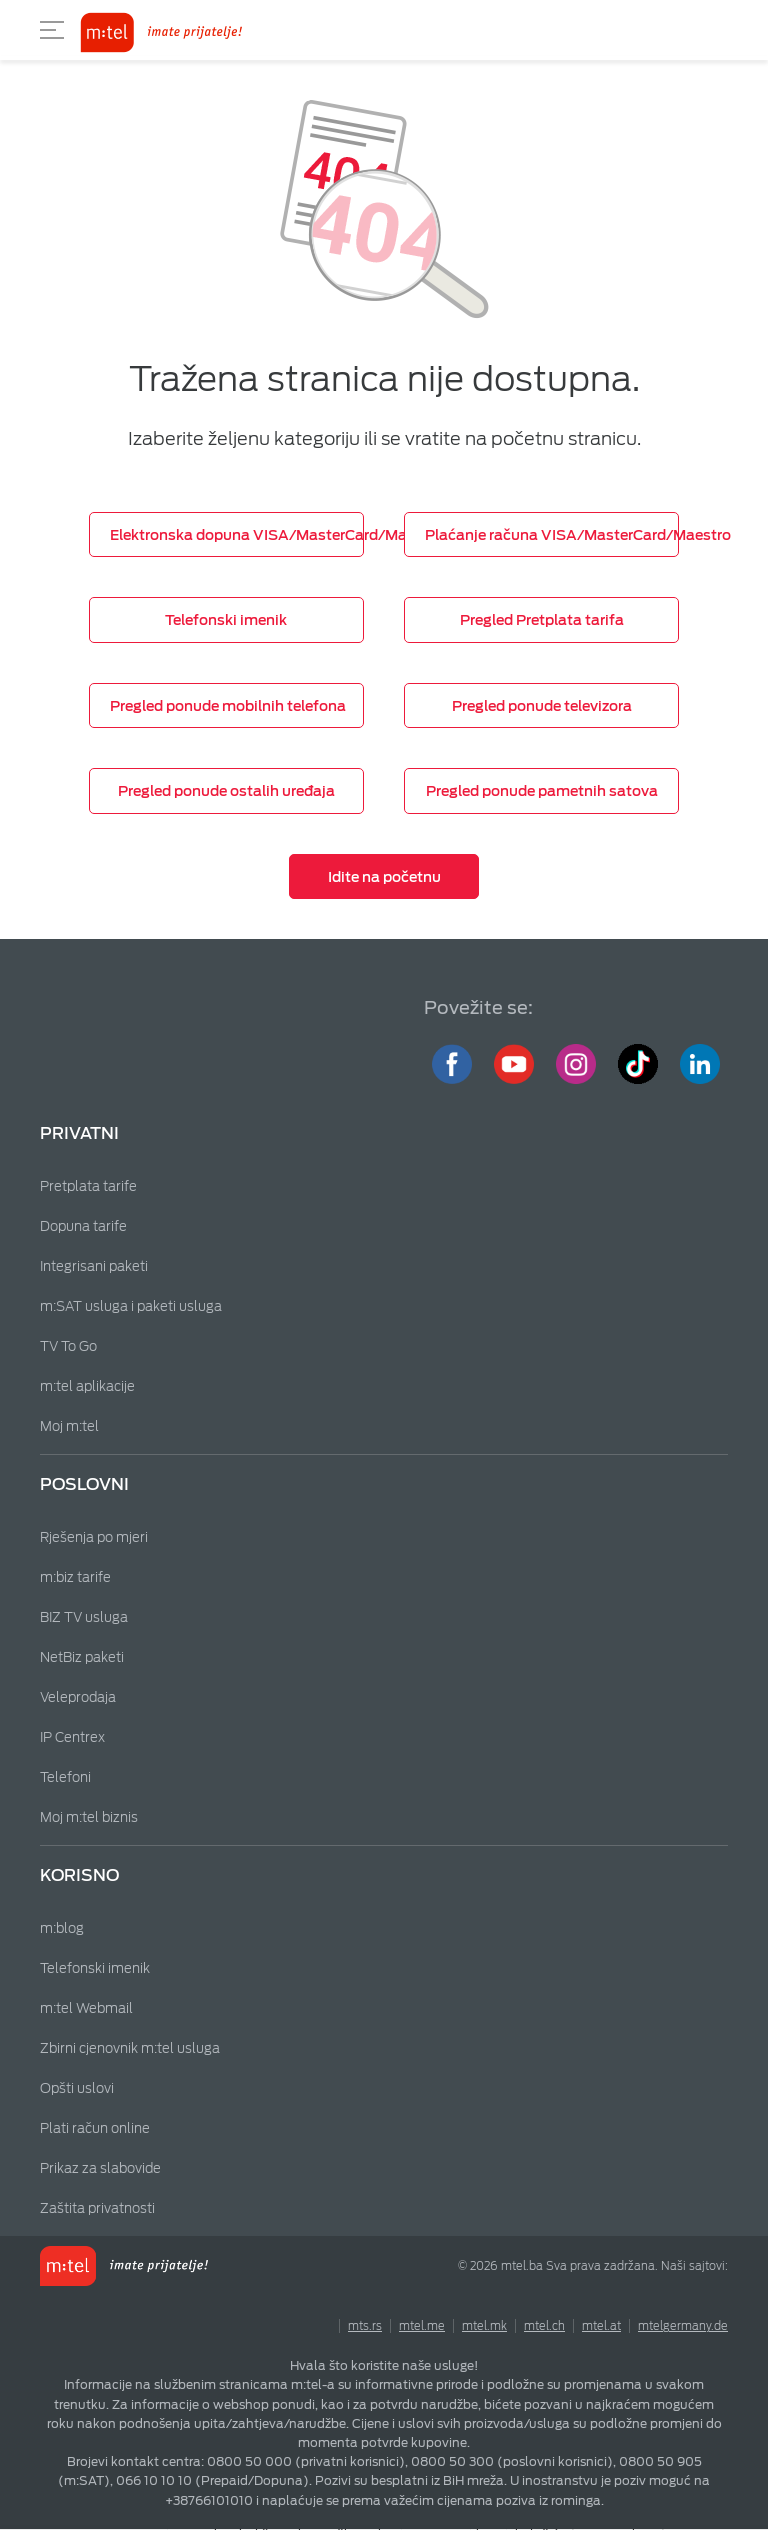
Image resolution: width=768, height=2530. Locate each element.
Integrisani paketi (94, 1266)
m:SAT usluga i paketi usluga (131, 1306)
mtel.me (422, 2326)
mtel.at (601, 2326)
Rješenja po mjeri (94, 1537)
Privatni (79, 1133)
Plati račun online (95, 2128)
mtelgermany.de (683, 2326)
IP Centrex (72, 1737)
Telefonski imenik (95, 1968)
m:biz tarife (75, 1577)
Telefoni (65, 1777)
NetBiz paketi (82, 1657)
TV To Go (68, 1346)
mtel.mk (484, 2326)
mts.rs (365, 2326)
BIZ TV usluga (84, 1617)
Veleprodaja (78, 1697)
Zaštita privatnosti (97, 2208)
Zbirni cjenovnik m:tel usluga (130, 2048)
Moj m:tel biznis (89, 1817)
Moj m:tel (69, 1426)
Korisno (79, 1875)
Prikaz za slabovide (100, 2168)
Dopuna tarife (83, 1226)
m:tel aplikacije (87, 1386)
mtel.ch (544, 2326)
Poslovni (84, 1484)
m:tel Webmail (86, 2008)
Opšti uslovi (77, 2088)
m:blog (62, 1928)
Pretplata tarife (88, 1186)
